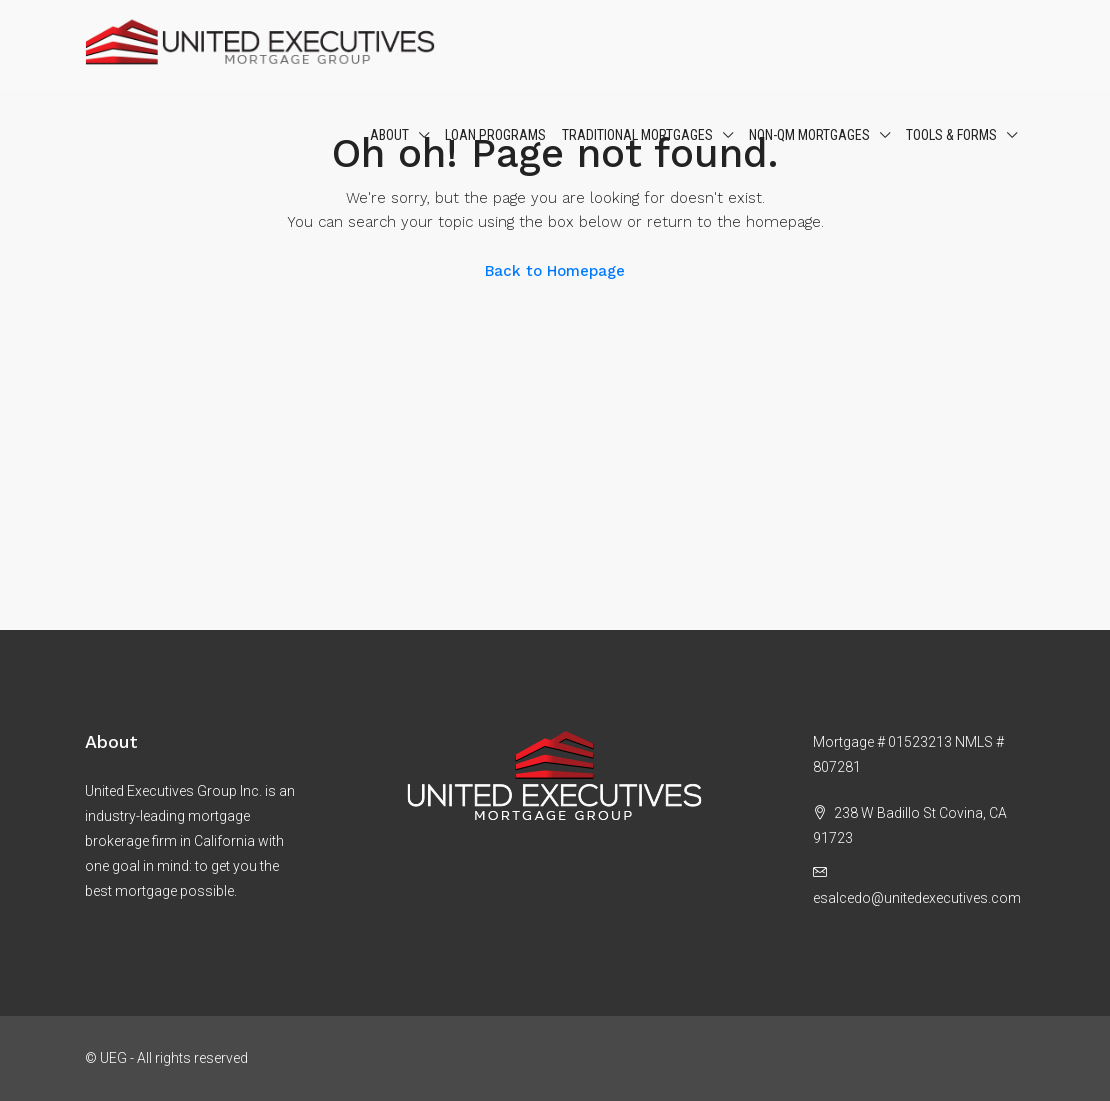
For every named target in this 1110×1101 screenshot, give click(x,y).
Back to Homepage (555, 271)
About (389, 135)
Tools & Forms (951, 135)
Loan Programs (495, 135)
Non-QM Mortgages (809, 135)
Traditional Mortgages (637, 135)
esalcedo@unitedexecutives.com (917, 898)
